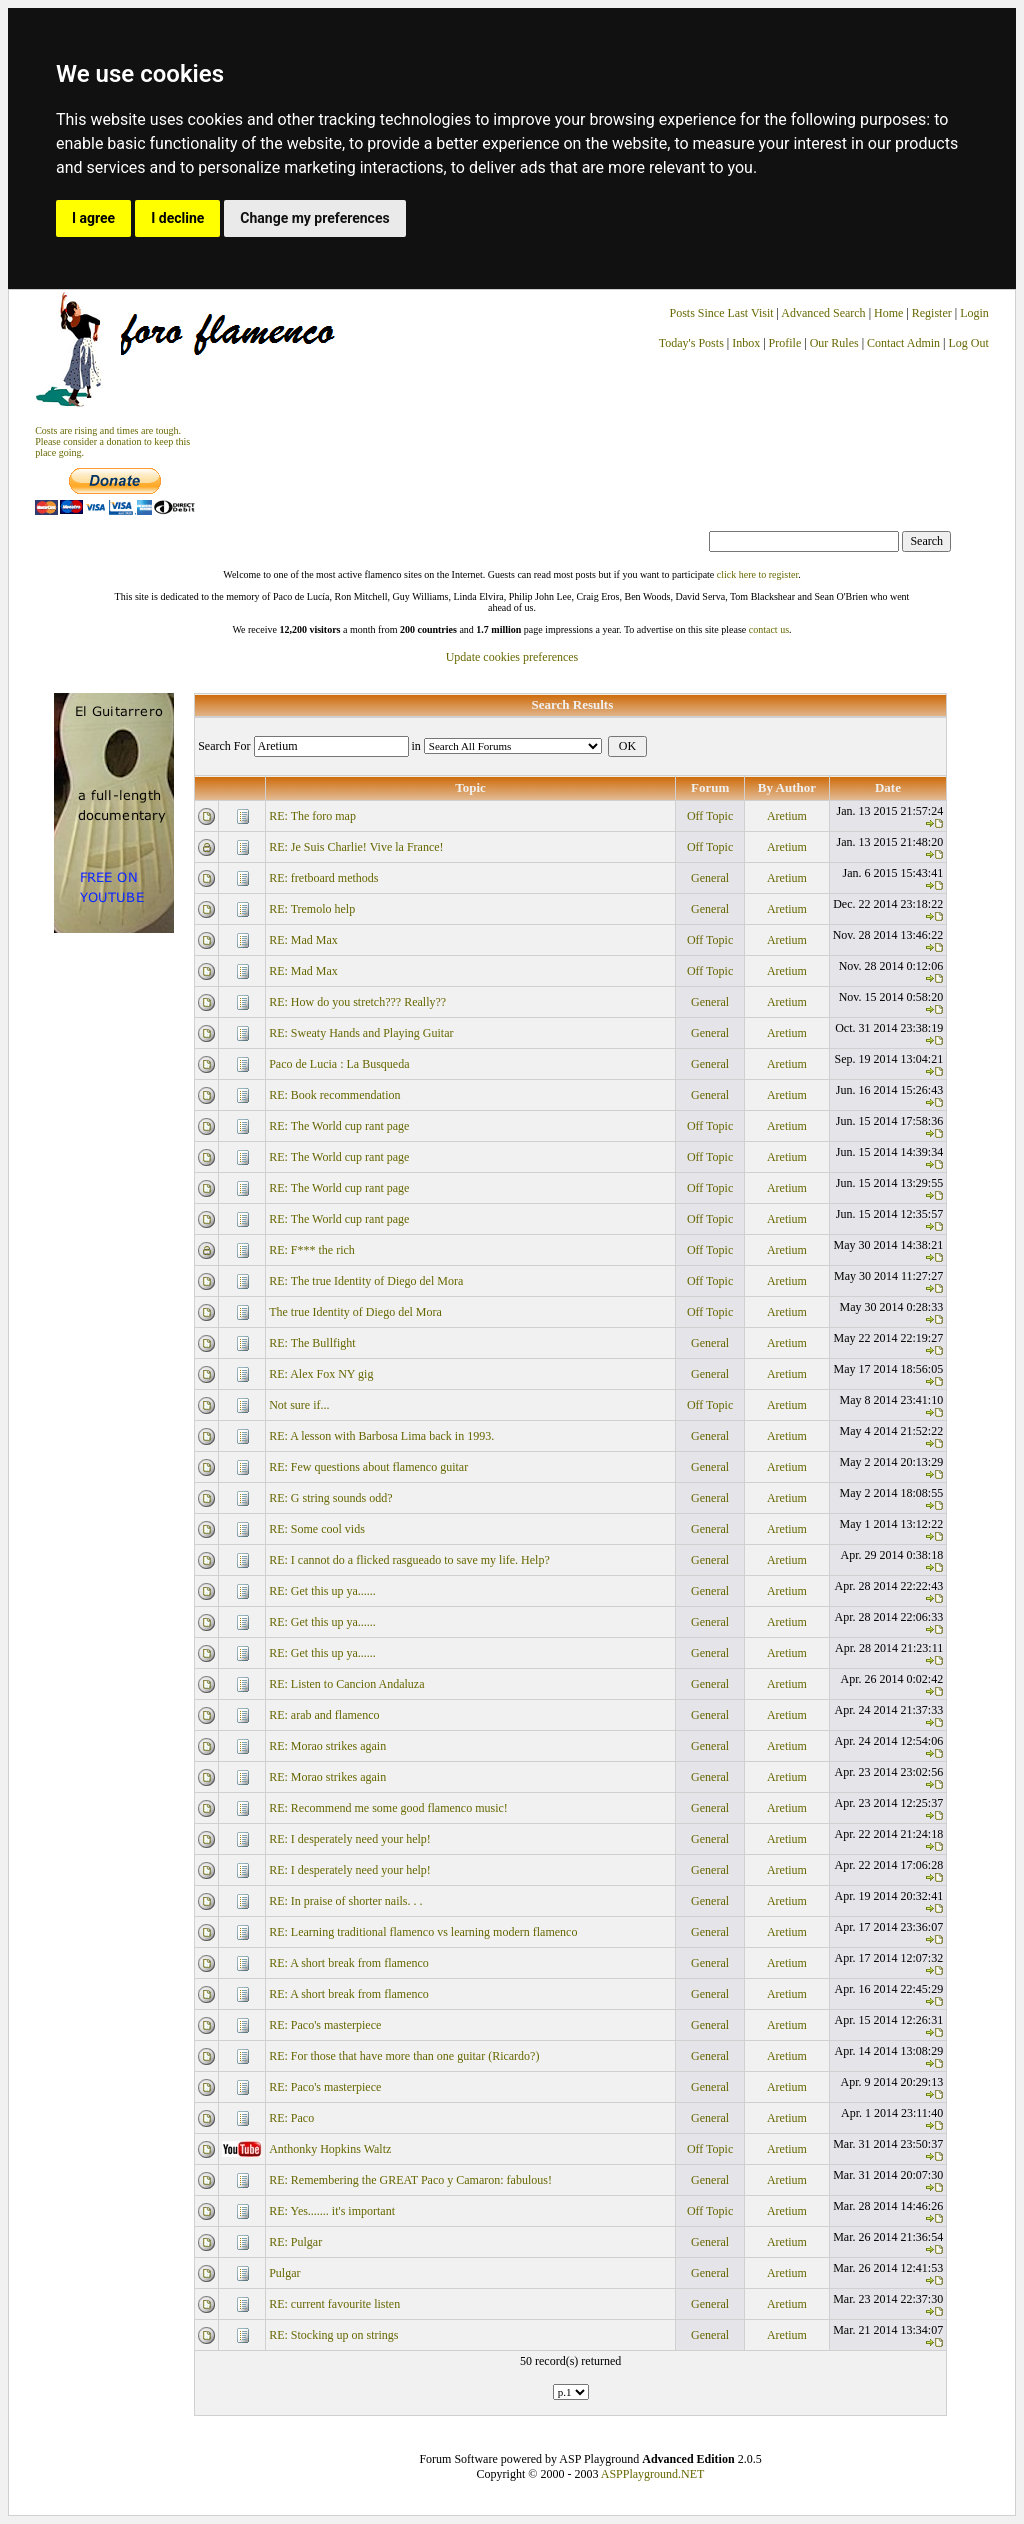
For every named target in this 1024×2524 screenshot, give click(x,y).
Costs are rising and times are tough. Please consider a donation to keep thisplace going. (112, 441)
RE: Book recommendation (334, 1095)
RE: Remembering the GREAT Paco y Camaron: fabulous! (410, 2180)
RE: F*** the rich (312, 1250)
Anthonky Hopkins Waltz (330, 2149)
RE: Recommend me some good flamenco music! (388, 1808)
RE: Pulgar (295, 2242)
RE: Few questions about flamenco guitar (368, 1467)
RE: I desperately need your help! (350, 1839)
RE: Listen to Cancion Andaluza (346, 1684)
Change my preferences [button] (314, 218)
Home (888, 313)
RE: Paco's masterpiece (325, 2025)
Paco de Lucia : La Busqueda (339, 1064)
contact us (769, 629)
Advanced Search (823, 313)
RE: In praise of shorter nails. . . (345, 1901)
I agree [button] (93, 218)
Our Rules (834, 343)
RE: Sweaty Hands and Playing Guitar (361, 1033)
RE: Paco (291, 2118)
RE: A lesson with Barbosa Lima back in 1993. (381, 1436)
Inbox (746, 343)
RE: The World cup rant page (339, 1126)
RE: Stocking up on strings (333, 2335)
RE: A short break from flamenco (349, 1963)
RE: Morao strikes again (327, 1746)
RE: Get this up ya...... (322, 1591)
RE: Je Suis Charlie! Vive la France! (356, 847)
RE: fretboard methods (323, 878)
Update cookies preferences (512, 657)
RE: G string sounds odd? (330, 1498)
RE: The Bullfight (312, 1343)
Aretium (787, 816)
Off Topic (710, 816)
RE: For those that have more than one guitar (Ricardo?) (404, 2056)
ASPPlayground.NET (653, 2474)
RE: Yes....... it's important (332, 2211)
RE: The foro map (312, 816)
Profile (785, 343)
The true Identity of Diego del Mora (355, 1312)
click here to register (757, 574)
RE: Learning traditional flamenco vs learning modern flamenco (423, 1932)
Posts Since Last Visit (722, 313)
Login (974, 313)
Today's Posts (691, 343)
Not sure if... (299, 1405)
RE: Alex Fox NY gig (321, 1374)
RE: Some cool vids (317, 1529)
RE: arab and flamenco (324, 1715)
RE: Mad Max (303, 940)
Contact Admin (903, 343)
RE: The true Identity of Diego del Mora (366, 1281)
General (710, 878)
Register (933, 313)
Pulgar (284, 2273)
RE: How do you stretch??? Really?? (357, 1002)
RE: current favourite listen (334, 2304)
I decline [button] (177, 218)
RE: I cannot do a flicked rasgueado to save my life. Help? (409, 1560)
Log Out (969, 343)
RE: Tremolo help (312, 909)
